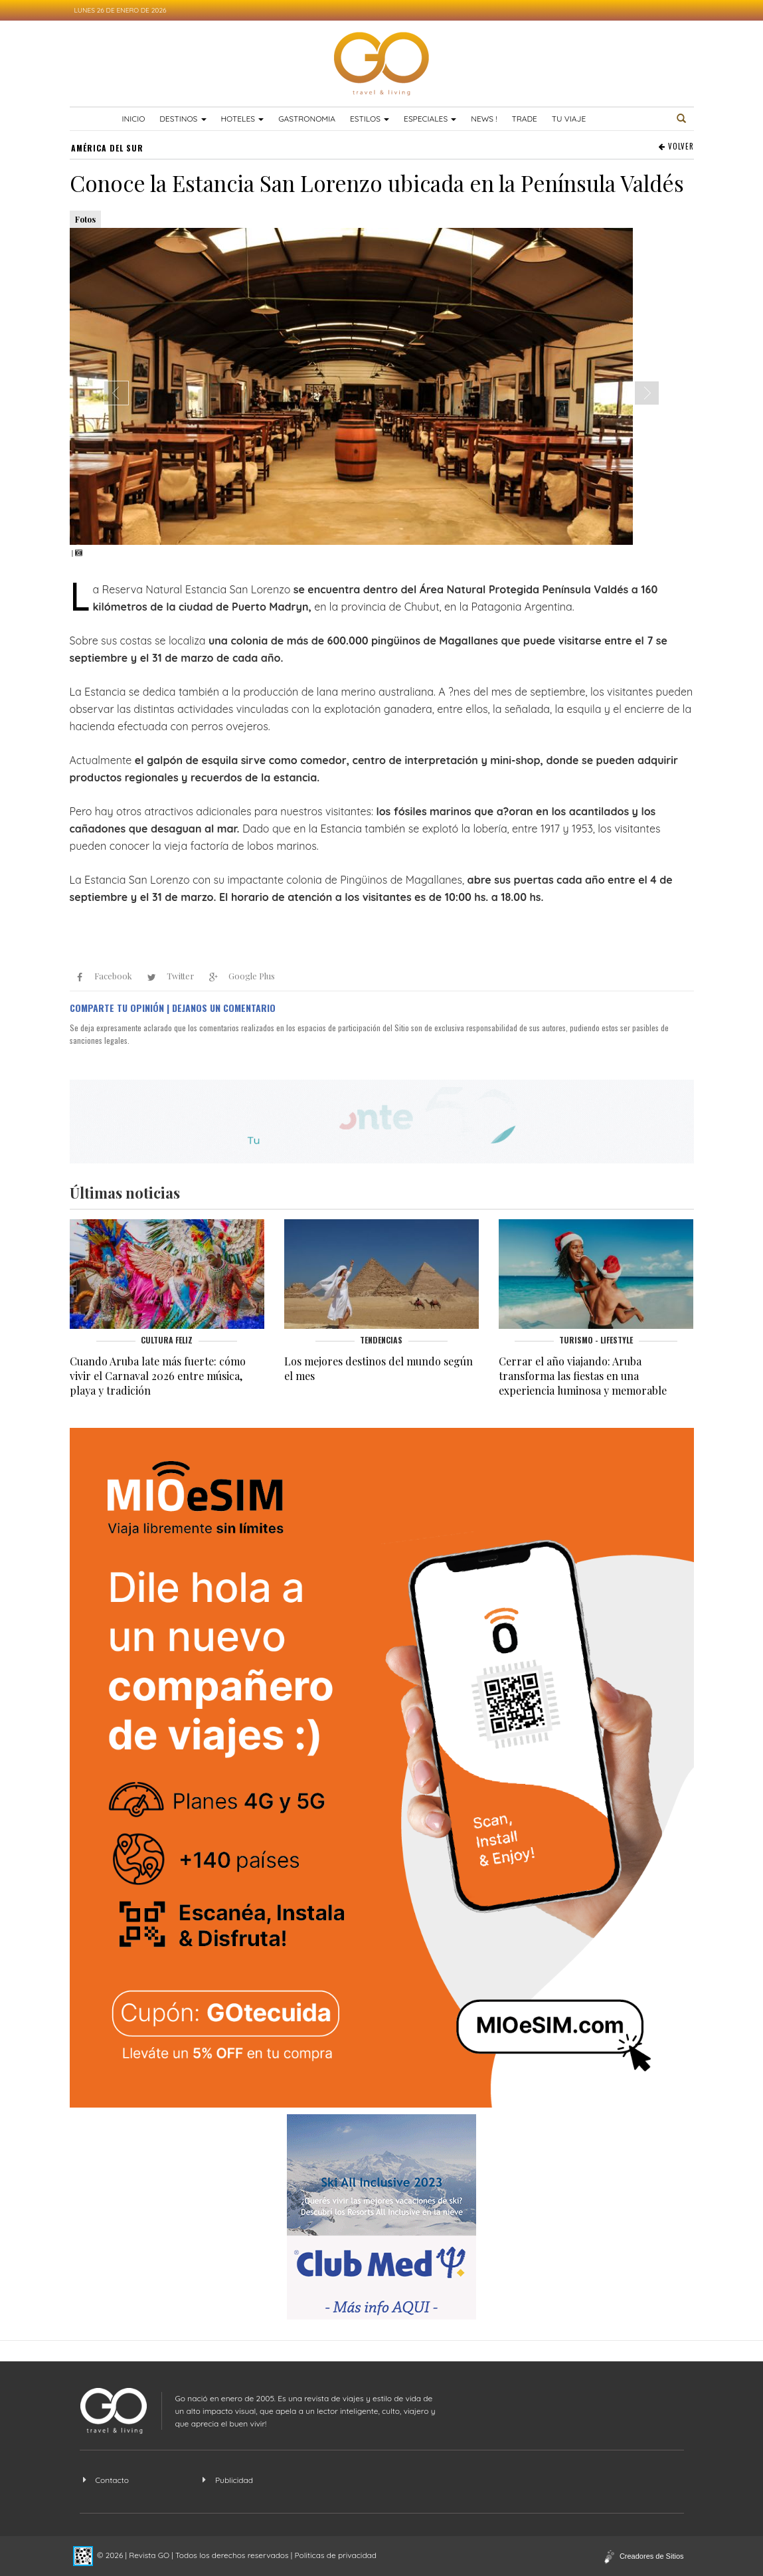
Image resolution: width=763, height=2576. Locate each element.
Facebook (101, 977)
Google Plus (239, 977)
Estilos (369, 119)
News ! (484, 119)
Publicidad (234, 2480)
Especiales (430, 119)
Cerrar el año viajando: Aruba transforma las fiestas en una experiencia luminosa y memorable (583, 1375)
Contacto (112, 2480)
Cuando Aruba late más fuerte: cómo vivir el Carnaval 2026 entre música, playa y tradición (158, 1375)
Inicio (133, 119)
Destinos (182, 119)
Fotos (85, 219)
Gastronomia (306, 119)
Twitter (168, 977)
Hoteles (242, 119)
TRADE (524, 119)
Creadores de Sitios (652, 2556)
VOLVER (676, 146)
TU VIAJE (569, 119)
